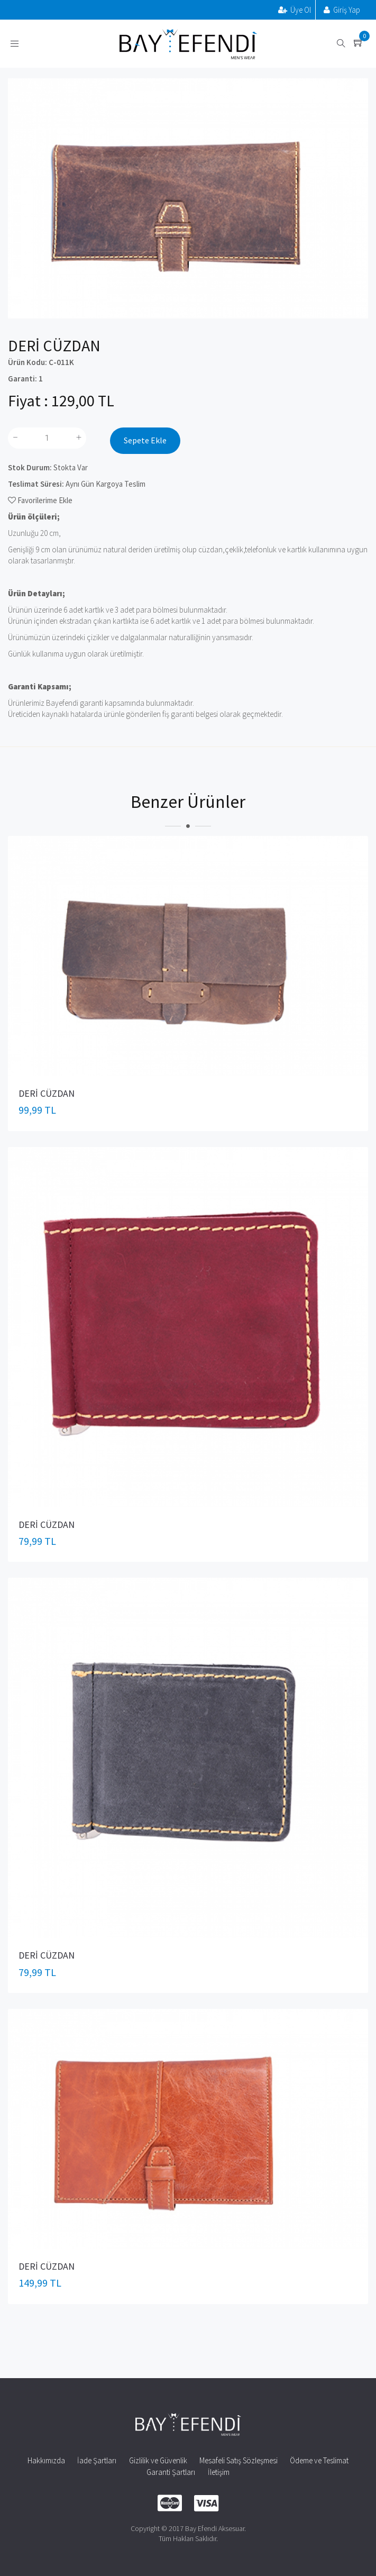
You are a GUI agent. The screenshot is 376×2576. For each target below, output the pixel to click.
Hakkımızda (46, 2460)
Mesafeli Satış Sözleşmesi (238, 2460)
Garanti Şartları (170, 2472)
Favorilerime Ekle (40, 500)
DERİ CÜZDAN (47, 1093)
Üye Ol (294, 10)
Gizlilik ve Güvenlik (158, 2460)
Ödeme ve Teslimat (319, 2460)
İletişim (219, 2472)
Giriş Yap (342, 10)
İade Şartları (96, 2460)
